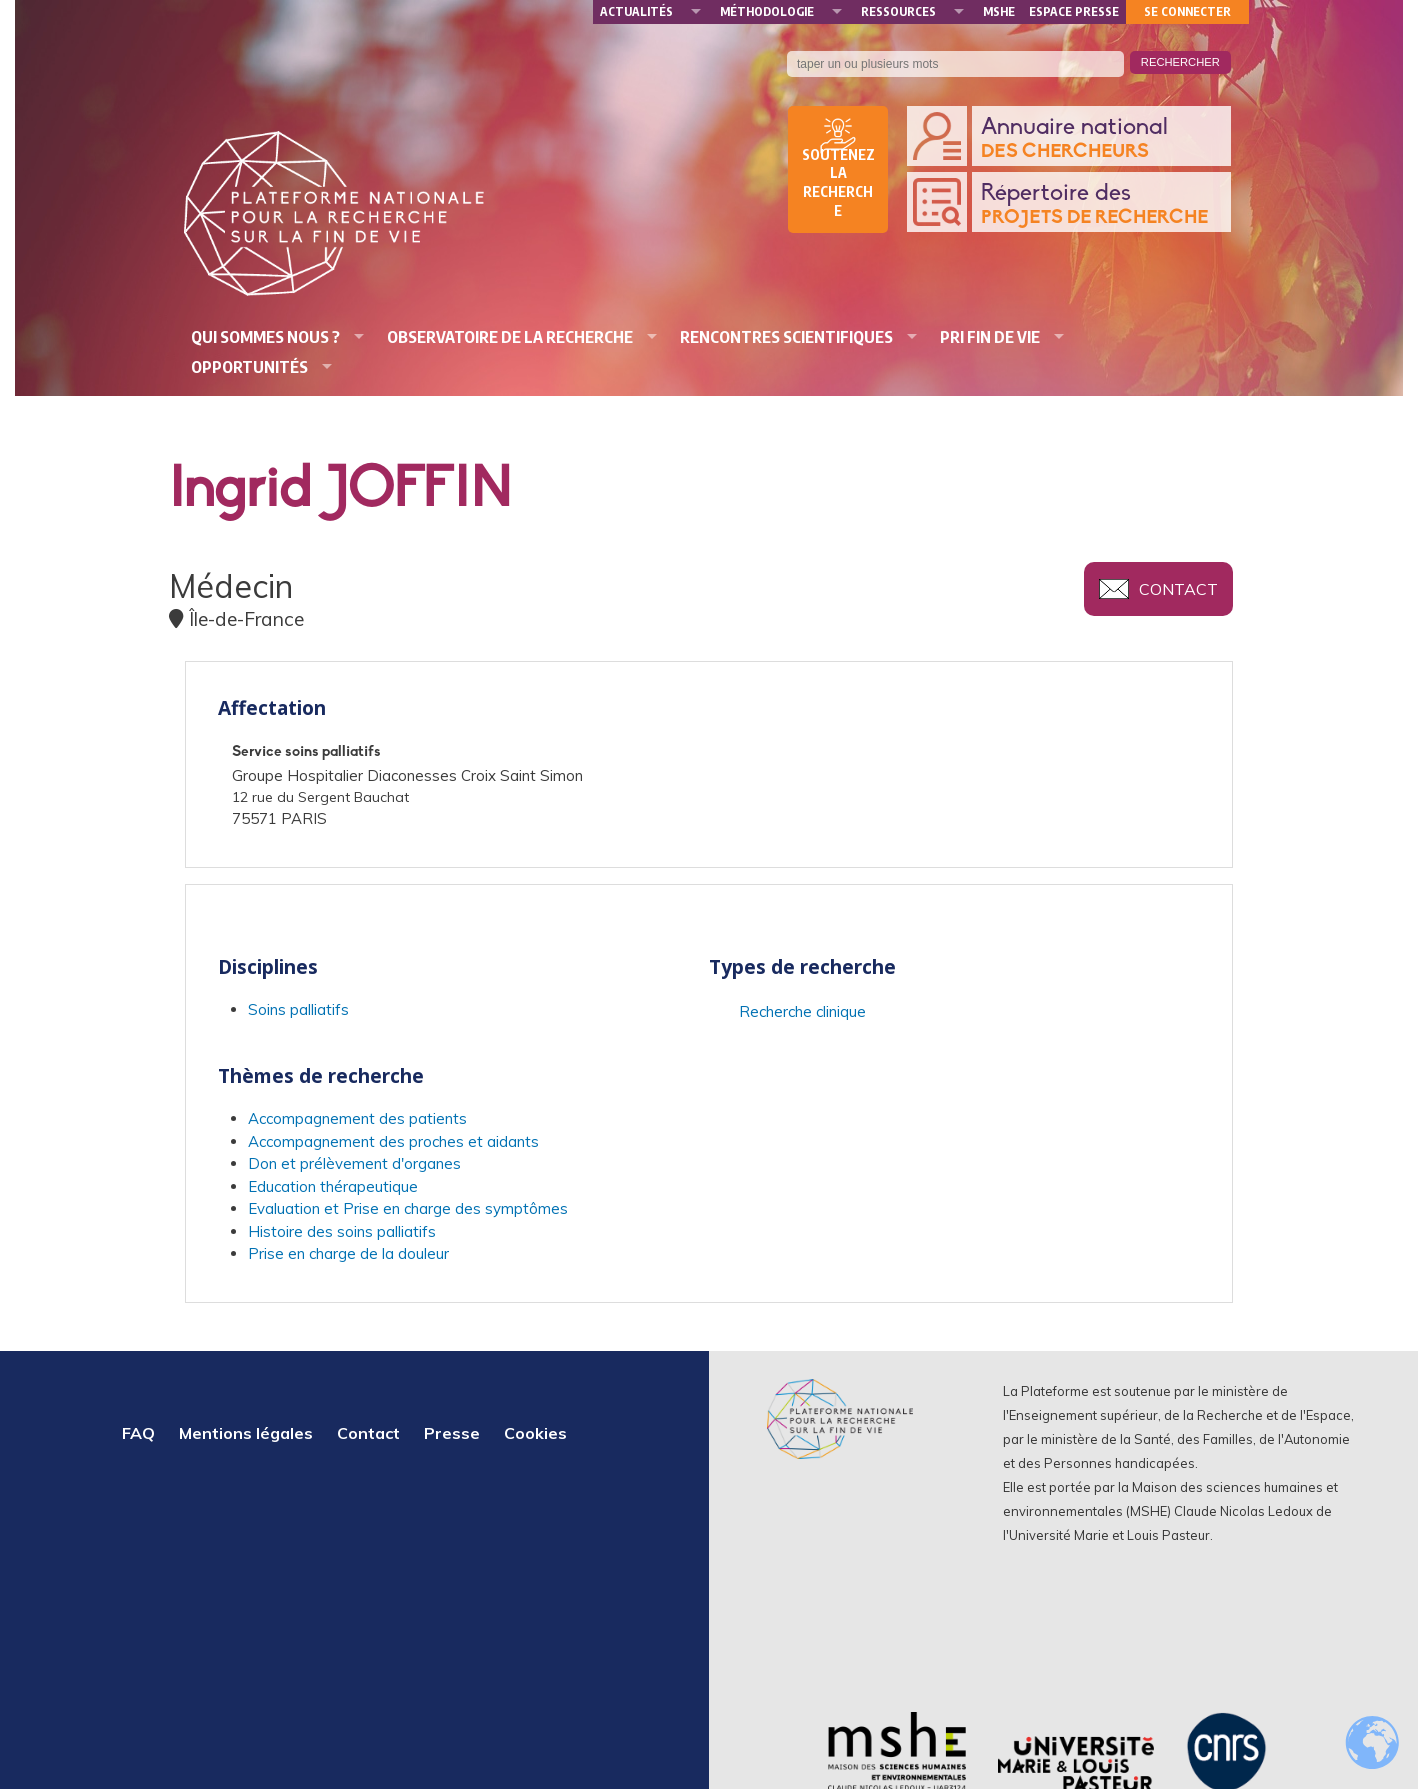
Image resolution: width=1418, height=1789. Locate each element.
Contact (1178, 589)
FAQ (138, 1433)
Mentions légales (246, 1433)
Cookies (535, 1433)
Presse (452, 1433)
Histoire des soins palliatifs (342, 1231)
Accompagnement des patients (357, 1118)
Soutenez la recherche (838, 183)
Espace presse (1074, 11)
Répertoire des (1101, 205)
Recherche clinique (802, 1011)
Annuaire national (1101, 139)
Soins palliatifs (298, 1009)
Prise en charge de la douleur (348, 1253)
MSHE (999, 11)
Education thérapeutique (333, 1186)
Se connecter (1187, 11)
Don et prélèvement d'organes (354, 1163)
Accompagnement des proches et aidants (393, 1141)
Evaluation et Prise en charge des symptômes (408, 1208)
